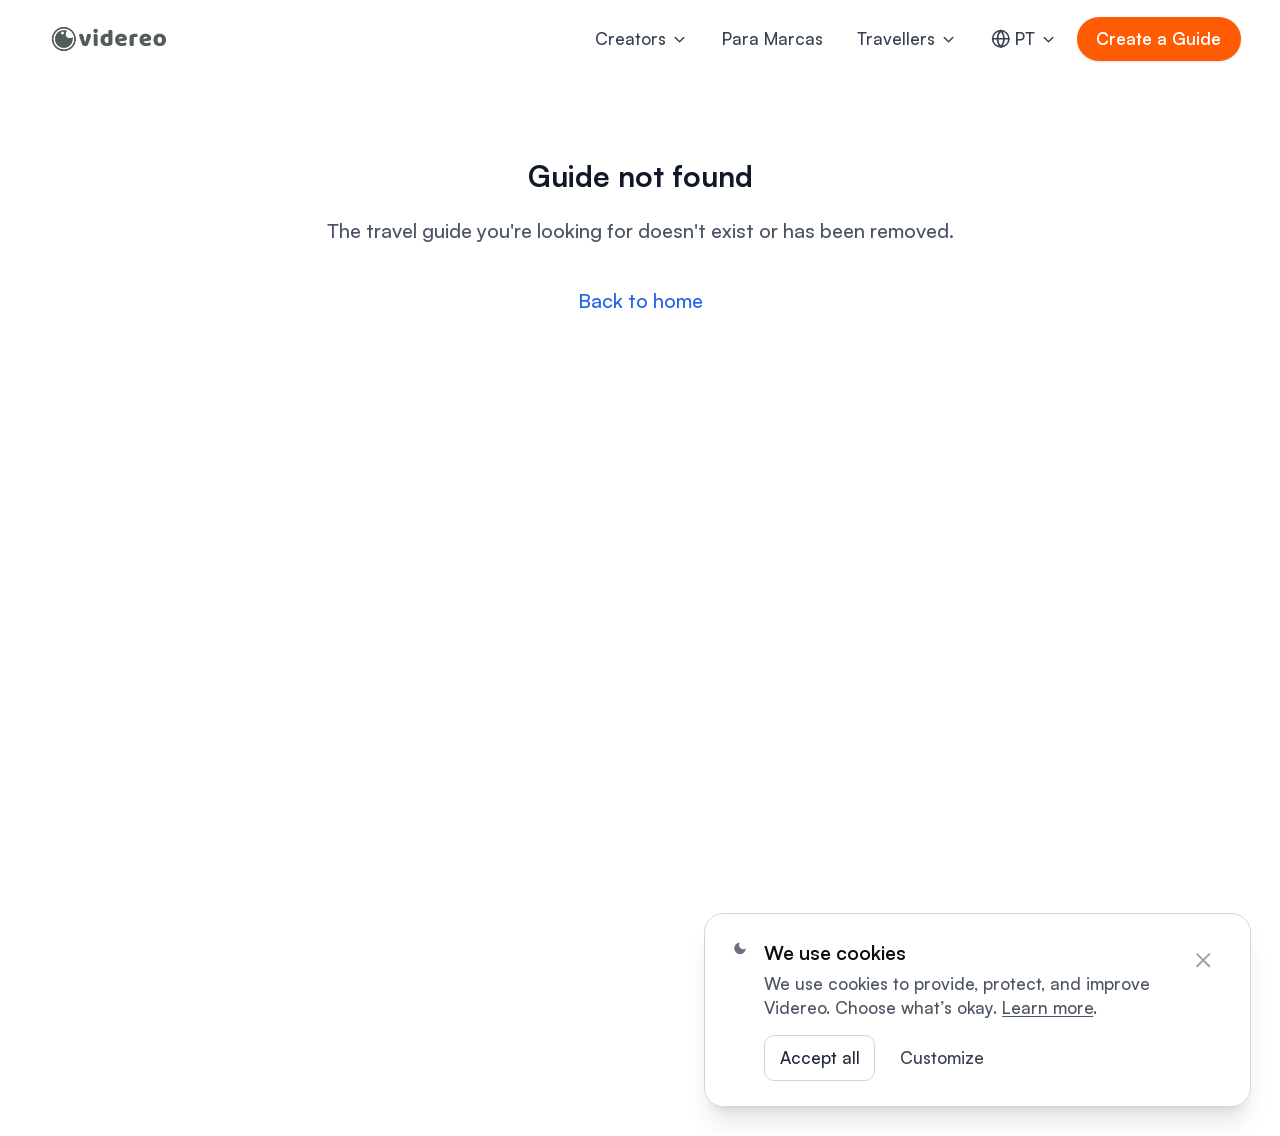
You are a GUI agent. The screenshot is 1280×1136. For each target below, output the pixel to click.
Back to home (640, 300)
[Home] (109, 39)
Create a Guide (1158, 38)
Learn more (1047, 1007)
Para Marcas (772, 38)
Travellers (907, 38)
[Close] (1203, 960)
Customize (942, 1057)
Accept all (820, 1057)
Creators (641, 38)
